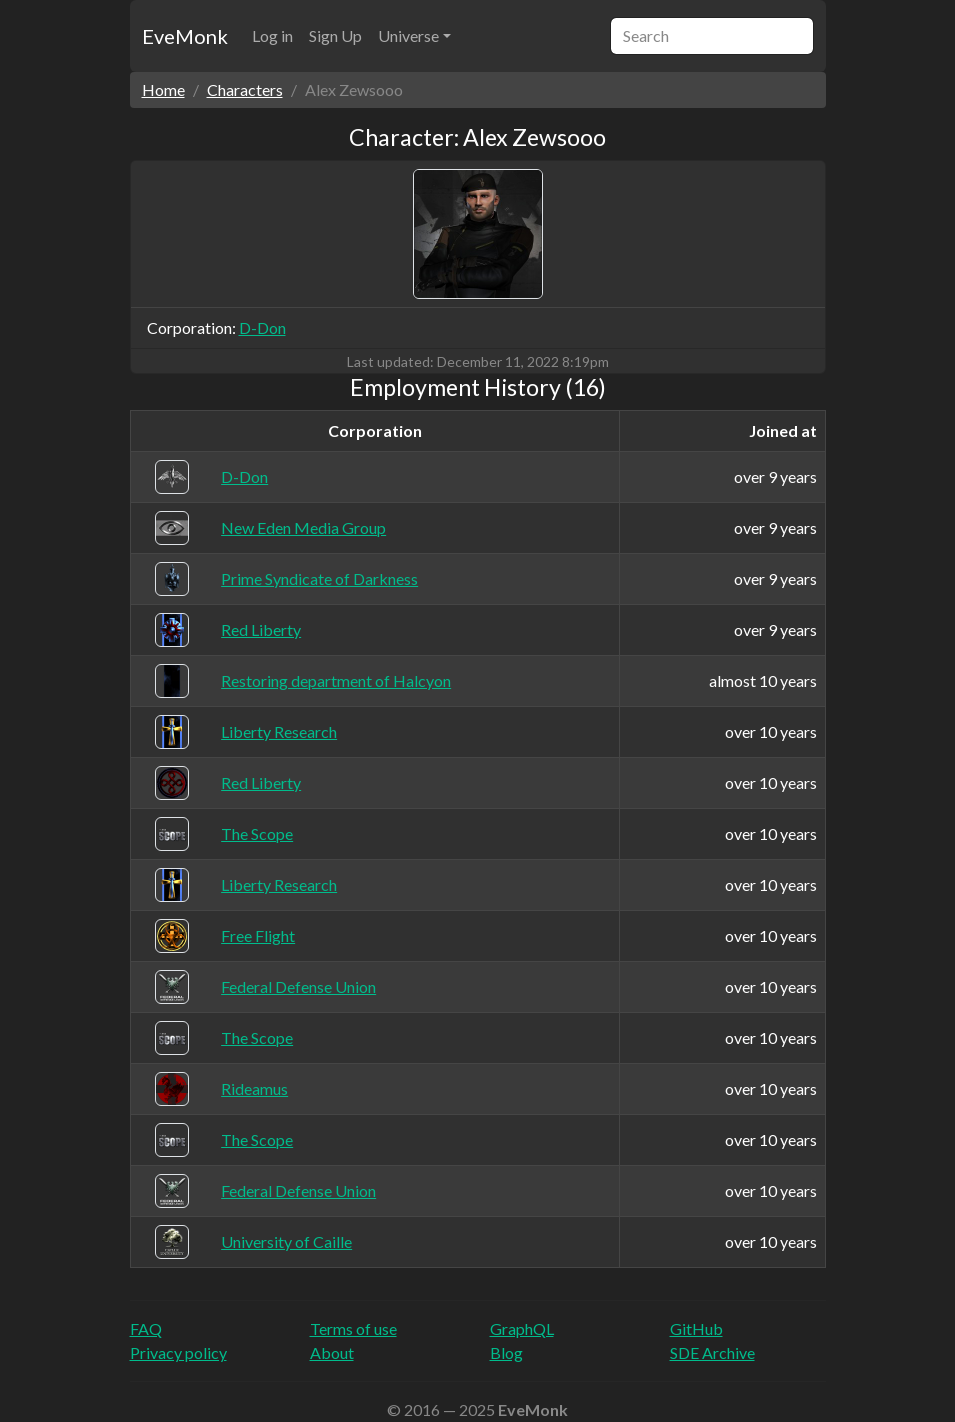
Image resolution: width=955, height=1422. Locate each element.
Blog (506, 1352)
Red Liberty (261, 629)
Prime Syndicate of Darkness (319, 578)
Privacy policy (178, 1352)
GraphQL (522, 1328)
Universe (408, 35)
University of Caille (286, 1241)
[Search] (712, 36)
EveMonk (185, 36)
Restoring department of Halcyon (336, 680)
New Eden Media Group (303, 527)
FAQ (146, 1328)
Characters (245, 89)
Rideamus (254, 1088)
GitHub (696, 1328)
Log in (272, 35)
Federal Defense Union (298, 986)
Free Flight (258, 935)
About (332, 1352)
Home (163, 89)
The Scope (257, 833)
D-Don (262, 327)
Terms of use (353, 1328)
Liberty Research (279, 731)
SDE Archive (712, 1352)
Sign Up (335, 35)
